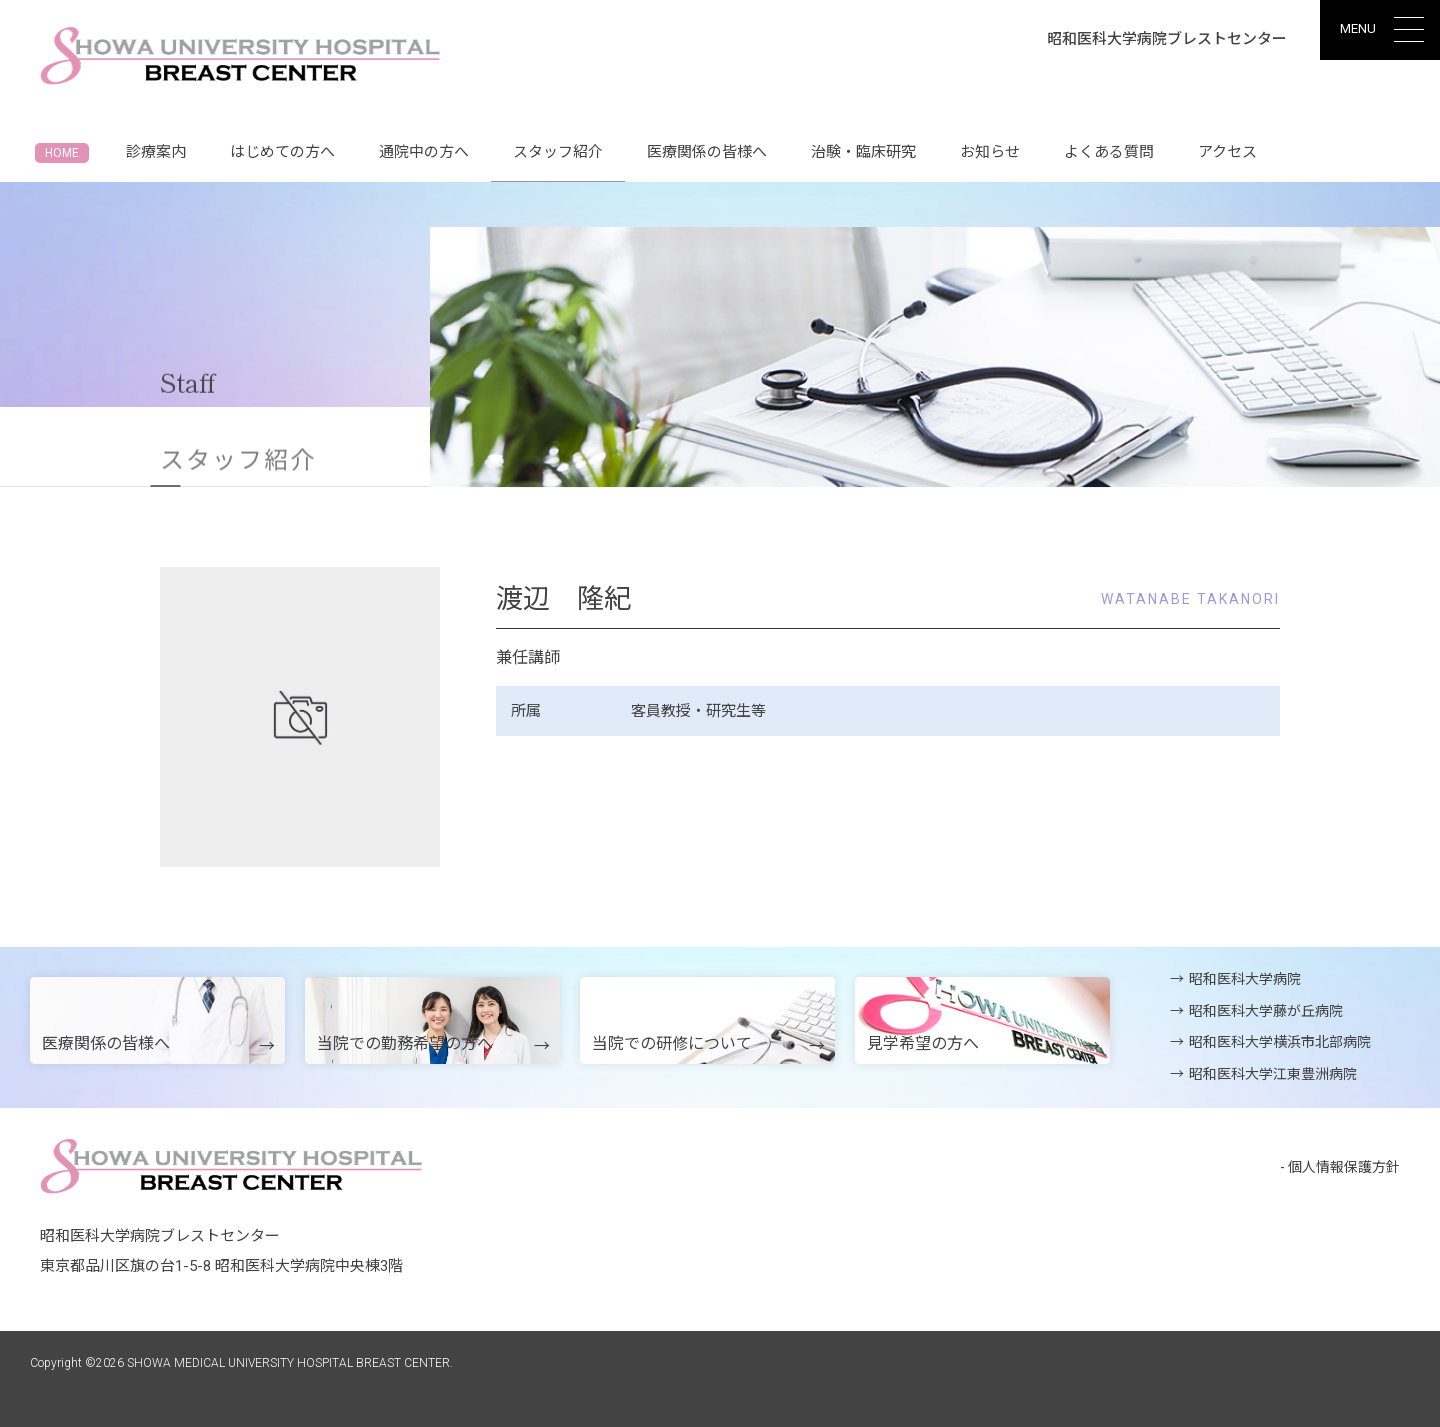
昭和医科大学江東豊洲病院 (1273, 1074)
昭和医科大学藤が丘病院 (1266, 1011)
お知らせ (990, 152)
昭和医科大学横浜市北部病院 (1280, 1042)
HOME (62, 153)
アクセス (1227, 152)
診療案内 (156, 152)
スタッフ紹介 (558, 162)
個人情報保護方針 (1344, 1167)
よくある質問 (1109, 152)
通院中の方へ (424, 152)
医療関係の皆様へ (707, 152)
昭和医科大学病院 (1245, 979)
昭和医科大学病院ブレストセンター (1167, 39)
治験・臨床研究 (863, 152)
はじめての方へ (282, 152)
